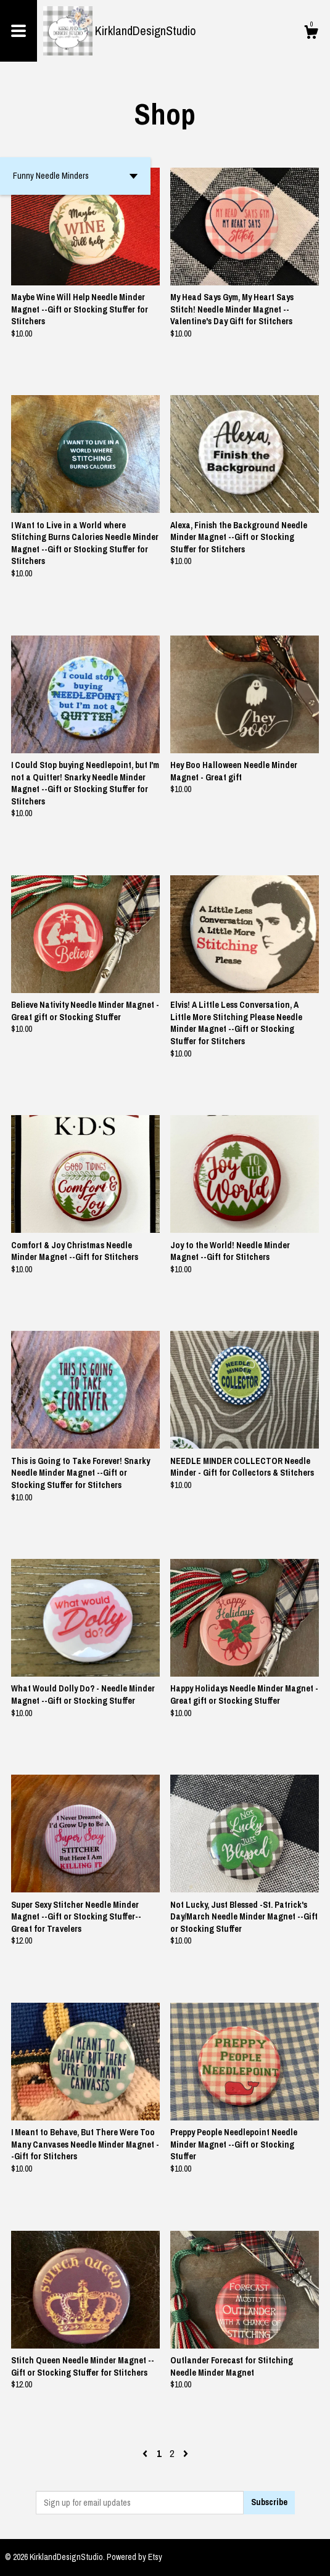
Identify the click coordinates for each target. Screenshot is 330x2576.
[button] (75, 176)
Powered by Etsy (134, 2556)
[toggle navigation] (18, 31)
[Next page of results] (186, 2453)
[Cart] (311, 34)
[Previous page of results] (146, 2453)
